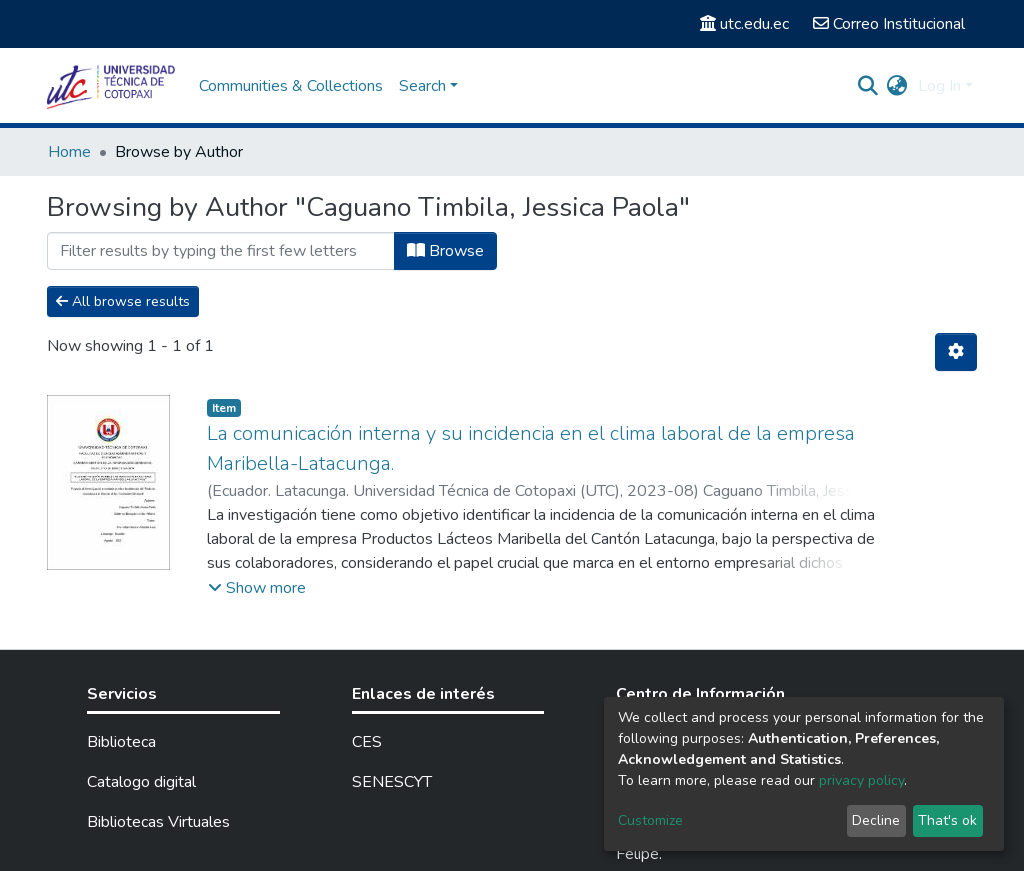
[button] (897, 86)
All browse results (123, 301)
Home (69, 152)
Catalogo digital (141, 782)
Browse (445, 251)
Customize (650, 820)
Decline (876, 820)
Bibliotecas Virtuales (158, 822)
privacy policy (861, 780)
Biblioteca (121, 742)
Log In (939, 86)
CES (367, 742)
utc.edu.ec (744, 24)
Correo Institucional (889, 24)
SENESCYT (392, 782)
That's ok (947, 820)
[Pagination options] (956, 352)
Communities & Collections (291, 86)
